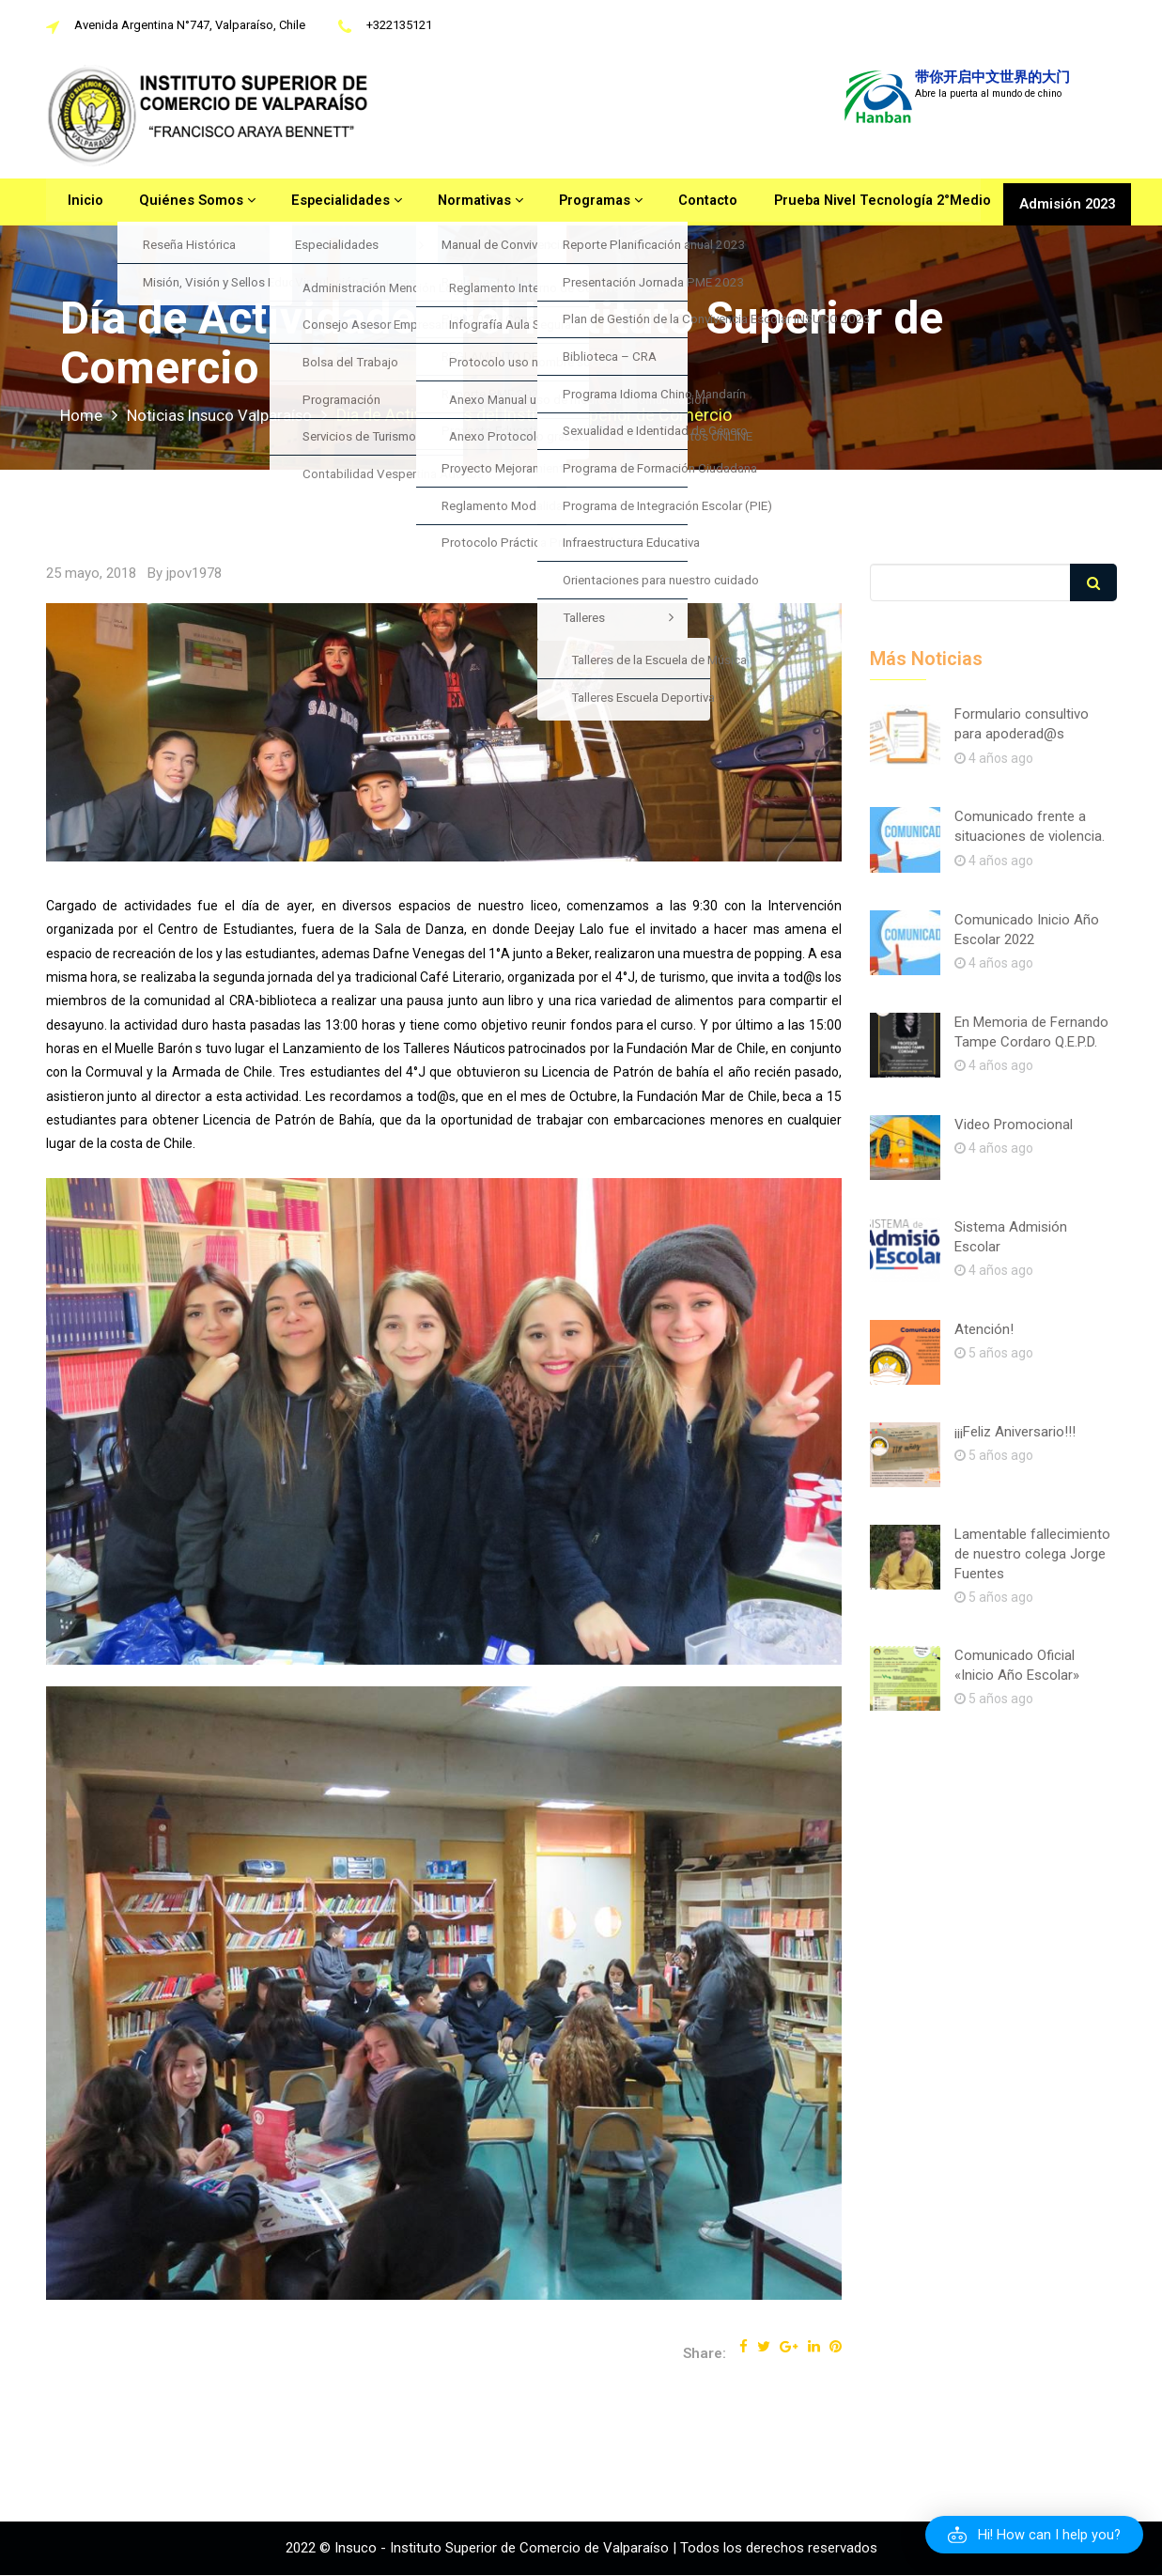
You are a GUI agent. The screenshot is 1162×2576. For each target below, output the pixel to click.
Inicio (78, 202)
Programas (575, 202)
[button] (1033, 2534)
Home (83, 415)
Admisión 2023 (1065, 201)
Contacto (677, 202)
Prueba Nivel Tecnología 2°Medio (848, 202)
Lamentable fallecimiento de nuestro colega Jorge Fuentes (1032, 1554)
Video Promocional (1013, 1124)
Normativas (459, 202)
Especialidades (328, 202)
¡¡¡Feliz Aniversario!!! (1015, 1431)
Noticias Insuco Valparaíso (230, 415)
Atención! (984, 1329)
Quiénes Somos (183, 202)
